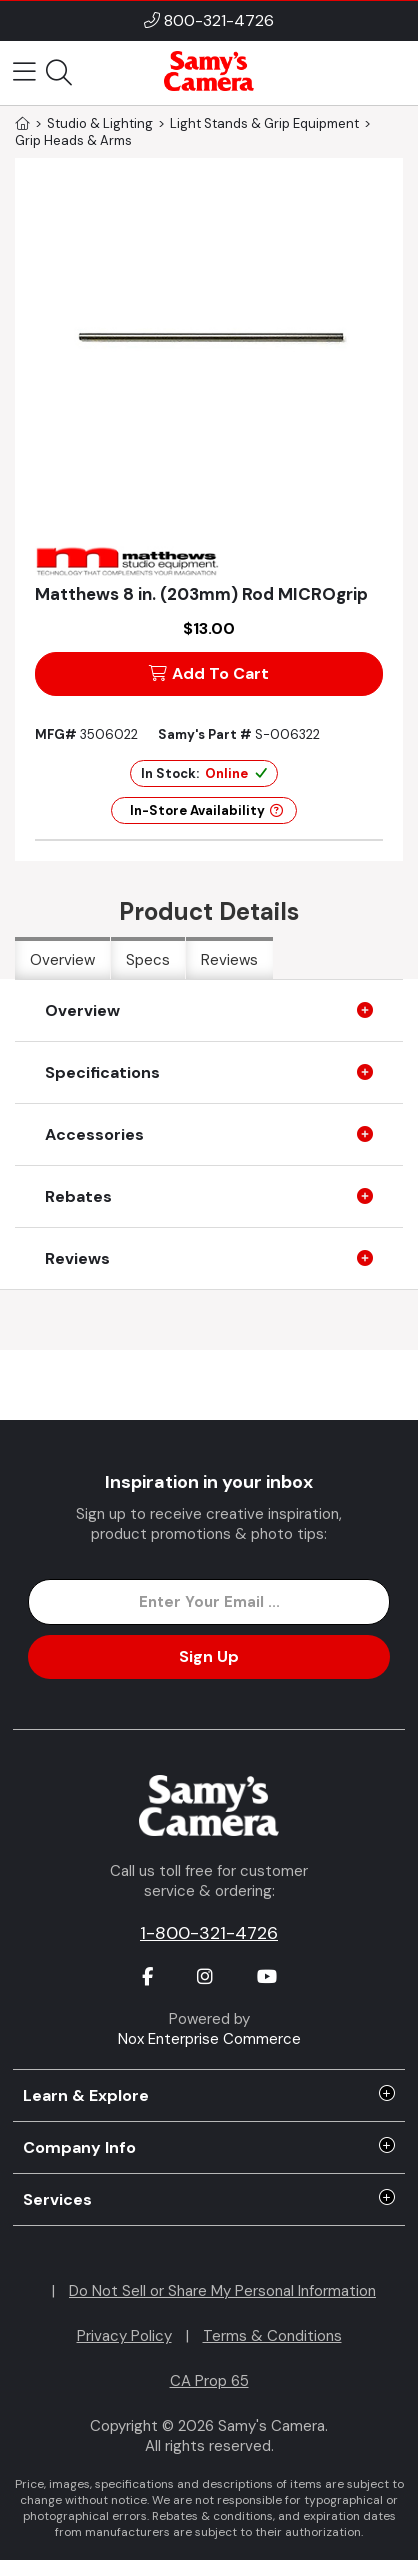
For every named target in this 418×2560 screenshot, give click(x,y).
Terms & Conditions (272, 2336)
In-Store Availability (206, 810)
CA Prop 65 (209, 2381)
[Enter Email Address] (209, 1602)
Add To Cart (209, 673)
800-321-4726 (219, 20)
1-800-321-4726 (209, 1933)
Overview (62, 960)
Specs (148, 960)
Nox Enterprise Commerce (209, 2039)
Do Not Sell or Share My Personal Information (222, 2291)
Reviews (229, 960)
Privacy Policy (124, 2336)
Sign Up (209, 1656)
